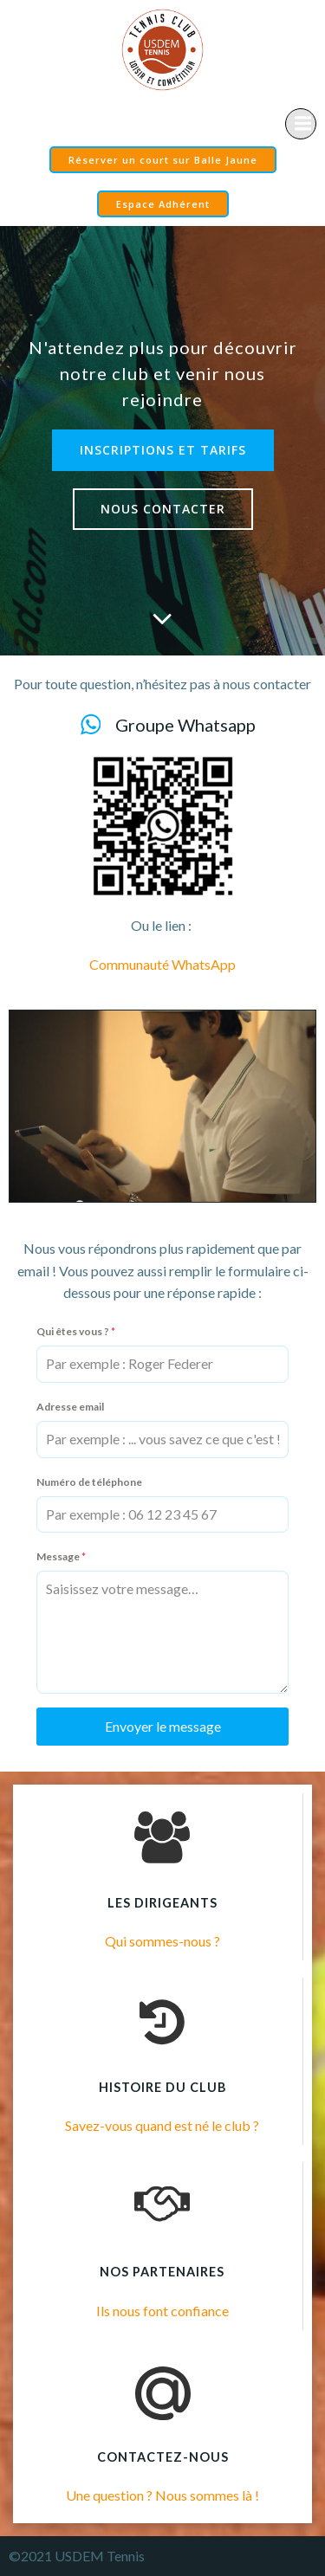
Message (61, 1556)
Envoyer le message (163, 1726)
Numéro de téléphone (89, 1481)
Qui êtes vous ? (75, 1331)
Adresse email (70, 1406)
